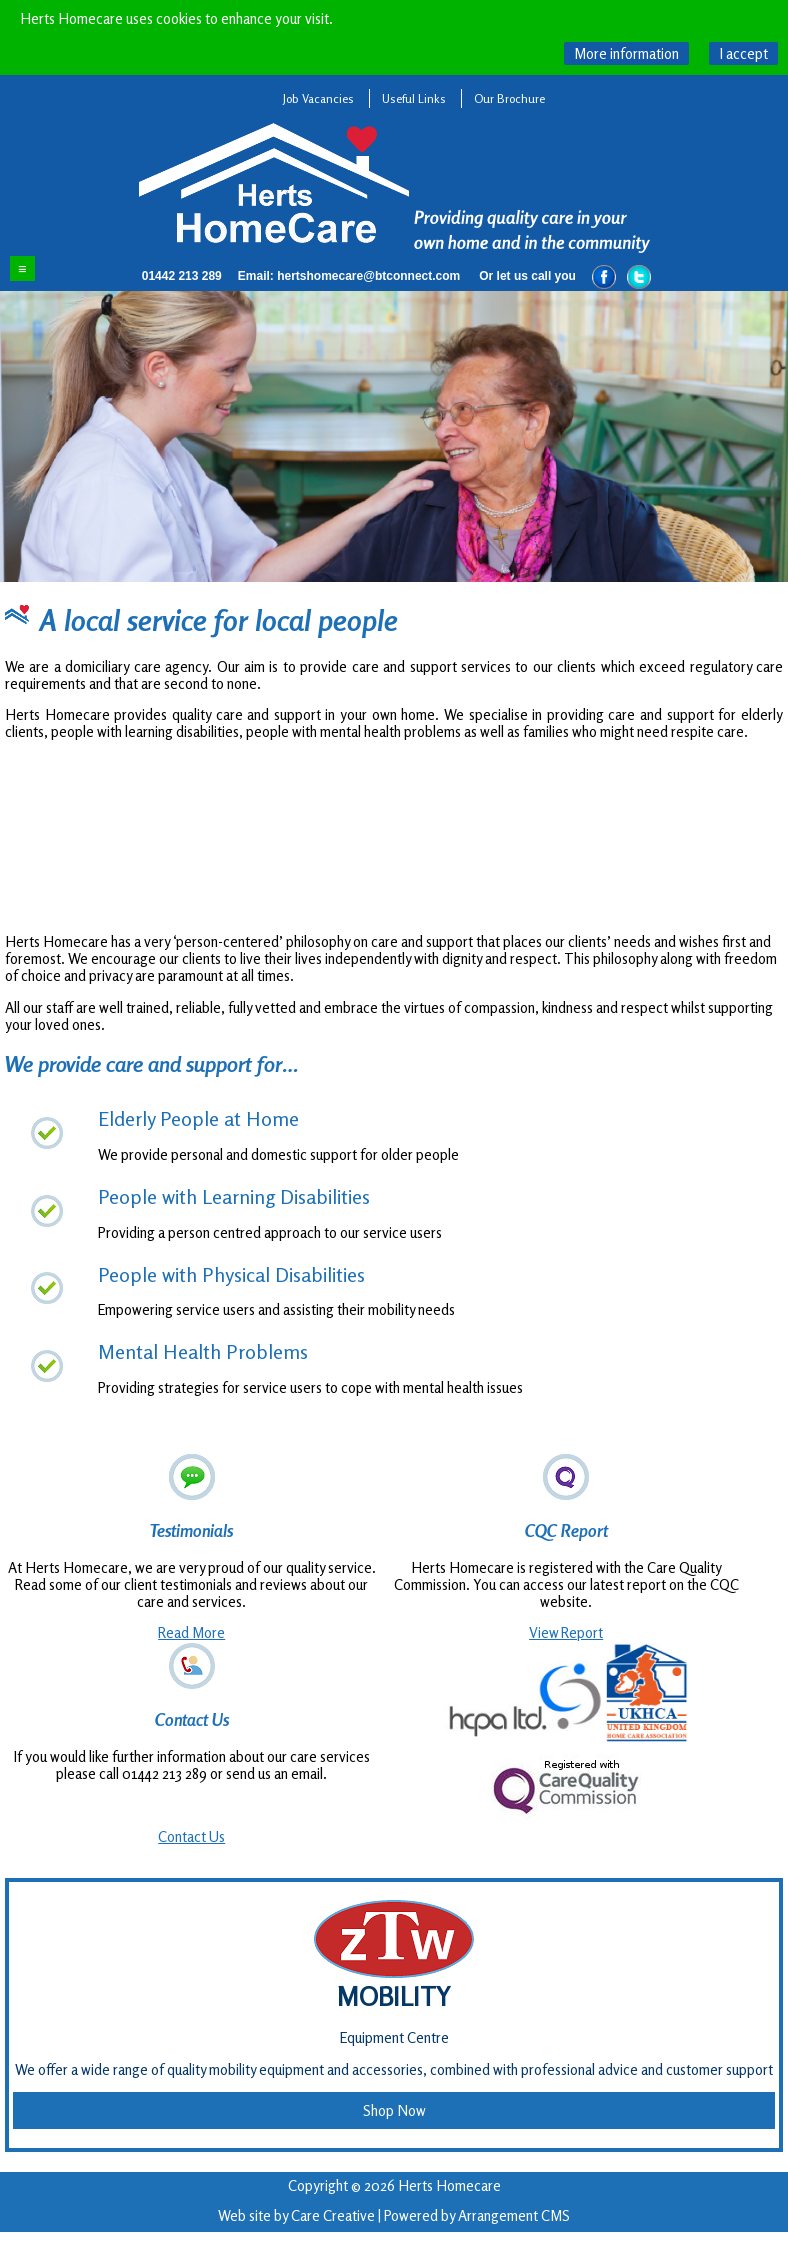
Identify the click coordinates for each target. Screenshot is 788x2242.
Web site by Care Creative (296, 2215)
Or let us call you (527, 276)
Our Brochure (509, 98)
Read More (191, 1632)
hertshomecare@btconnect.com (368, 276)
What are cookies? (626, 53)
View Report (566, 1632)
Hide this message (743, 53)
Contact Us (191, 1836)
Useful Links (414, 98)
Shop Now (394, 2110)
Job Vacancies (318, 98)
